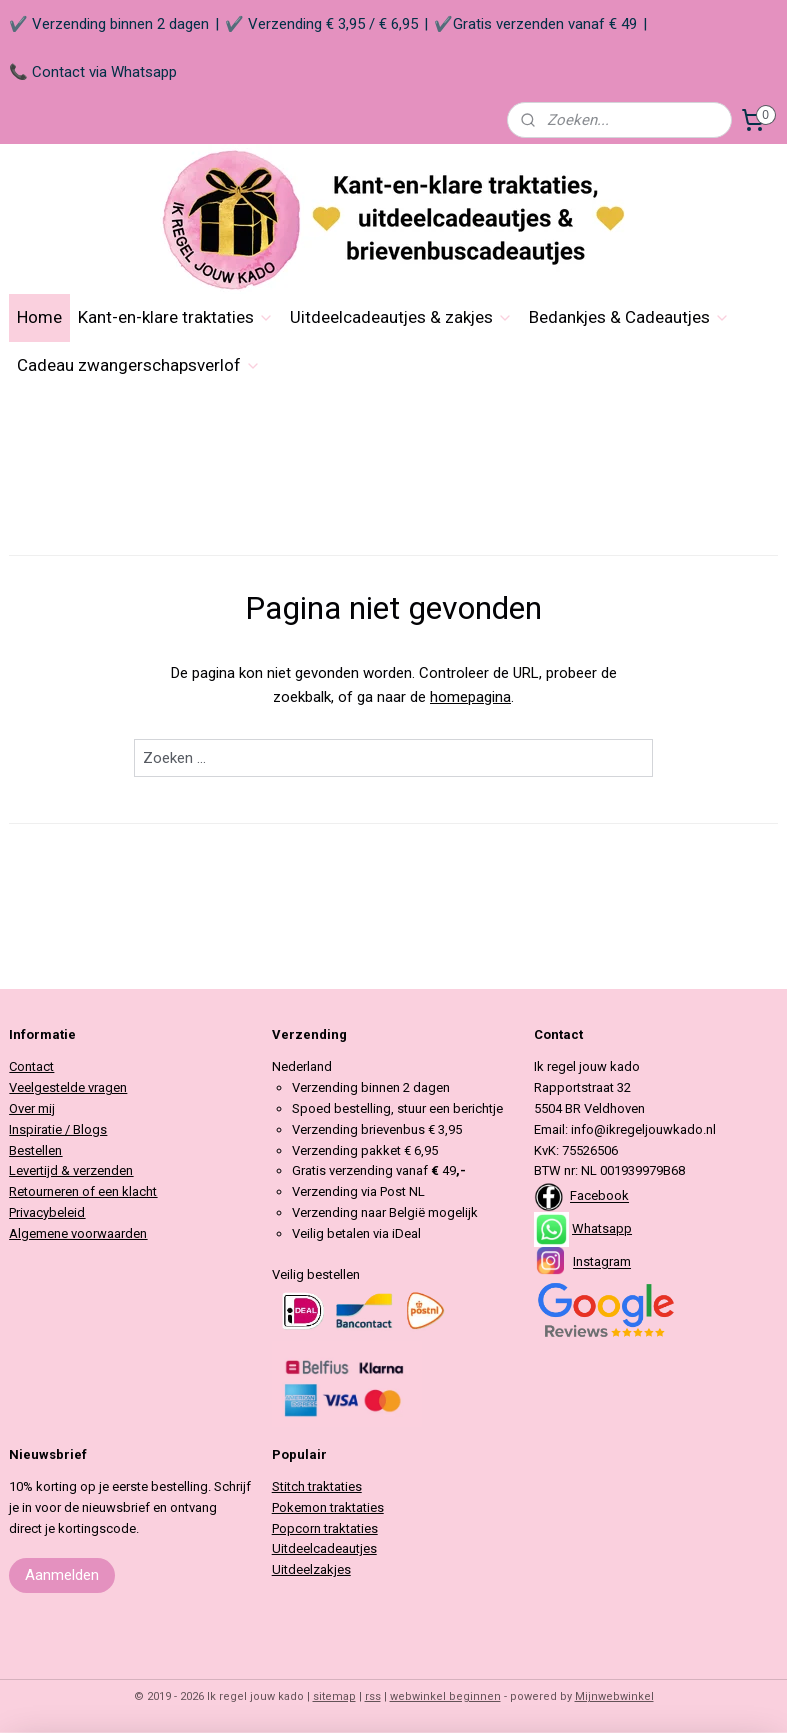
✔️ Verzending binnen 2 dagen (109, 24)
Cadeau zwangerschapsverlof (139, 365)
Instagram (602, 1262)
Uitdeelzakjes (311, 1569)
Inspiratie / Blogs (58, 1129)
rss (373, 1696)
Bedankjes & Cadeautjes (629, 317)
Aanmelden (62, 1575)
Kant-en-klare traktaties (176, 317)
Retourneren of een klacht (83, 1191)
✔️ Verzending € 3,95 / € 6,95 (321, 24)
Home (39, 317)
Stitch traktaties (317, 1486)
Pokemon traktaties (328, 1507)
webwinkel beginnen (445, 1696)
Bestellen (35, 1150)
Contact (31, 1066)
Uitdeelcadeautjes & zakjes (401, 317)
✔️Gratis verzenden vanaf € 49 (535, 24)
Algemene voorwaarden (78, 1233)
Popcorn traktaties (325, 1528)
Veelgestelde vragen (68, 1087)
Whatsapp (602, 1228)
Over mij (32, 1108)
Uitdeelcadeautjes (324, 1548)
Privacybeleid (47, 1212)
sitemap (334, 1696)
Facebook (599, 1196)
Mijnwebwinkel (614, 1696)
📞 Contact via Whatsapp (93, 72)
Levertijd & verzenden (71, 1170)
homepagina (470, 697)
